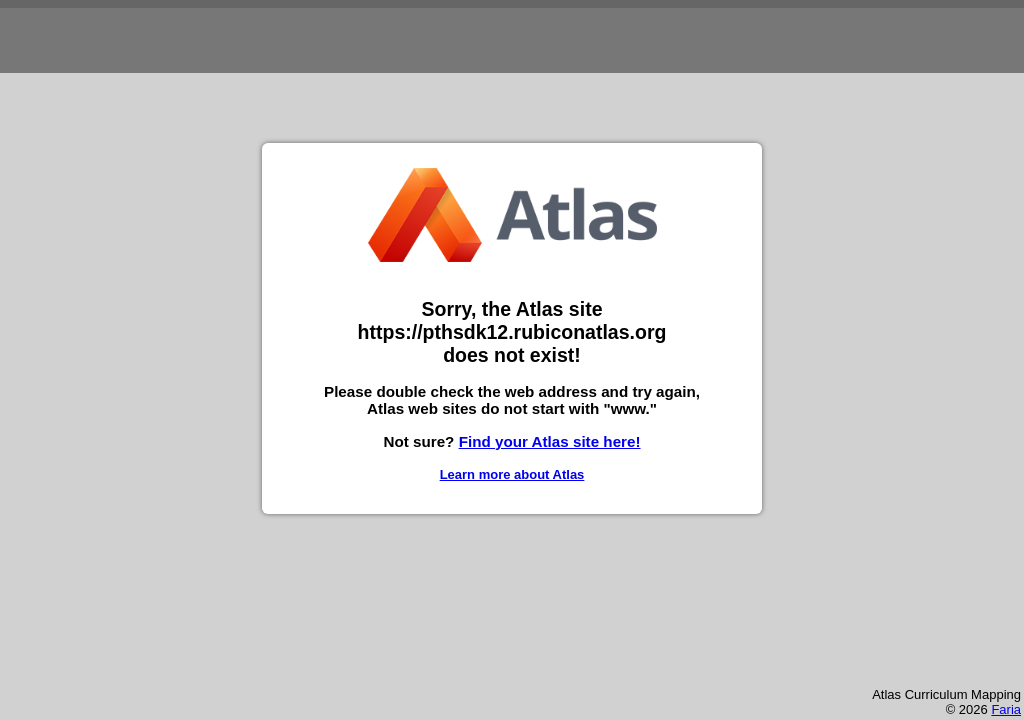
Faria (1006, 709)
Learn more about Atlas (512, 474)
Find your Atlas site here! (550, 441)
